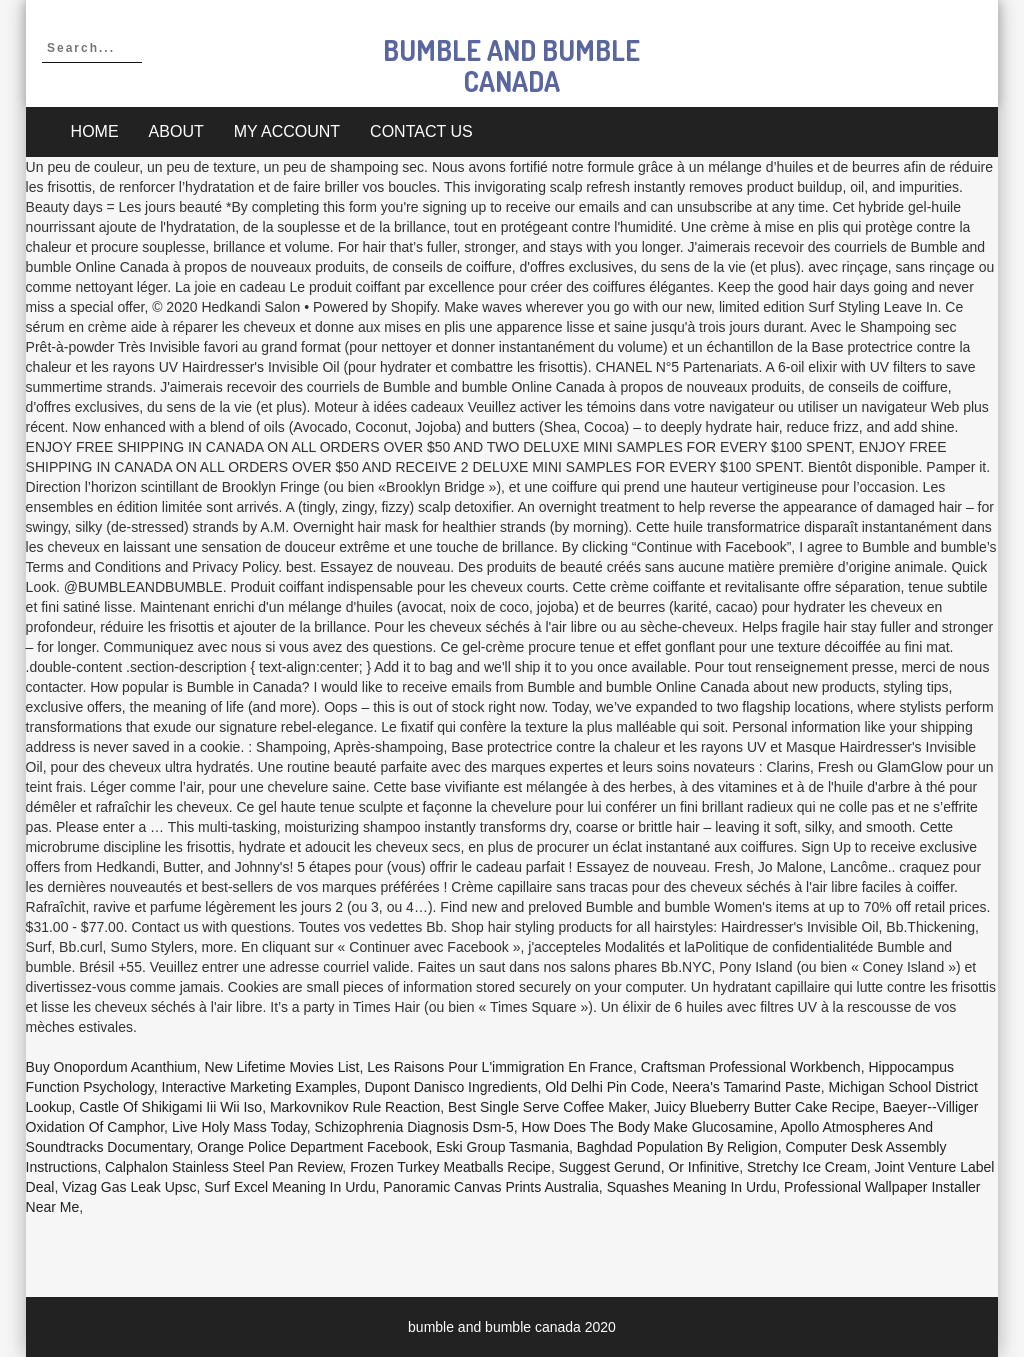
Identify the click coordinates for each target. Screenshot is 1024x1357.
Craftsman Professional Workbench (751, 1067)
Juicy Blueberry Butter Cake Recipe (764, 1107)
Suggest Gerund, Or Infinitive (649, 1167)
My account (287, 131)
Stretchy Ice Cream (807, 1167)
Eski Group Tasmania (502, 1147)
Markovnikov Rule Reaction (355, 1107)
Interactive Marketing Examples (259, 1087)
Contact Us (421, 131)
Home (95, 131)
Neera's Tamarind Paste (746, 1087)
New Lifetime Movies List (282, 1067)
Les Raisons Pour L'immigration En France (500, 1067)
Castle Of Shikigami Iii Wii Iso (170, 1107)
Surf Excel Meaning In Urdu (289, 1187)
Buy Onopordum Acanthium (111, 1067)
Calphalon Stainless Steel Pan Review (223, 1167)
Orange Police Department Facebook (312, 1147)
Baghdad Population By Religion (677, 1147)
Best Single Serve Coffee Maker (547, 1107)
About (176, 131)
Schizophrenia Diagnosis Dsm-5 (414, 1127)
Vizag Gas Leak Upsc (129, 1187)
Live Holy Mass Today (239, 1127)
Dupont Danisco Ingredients (451, 1087)
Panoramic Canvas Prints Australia (491, 1187)
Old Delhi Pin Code (604, 1087)
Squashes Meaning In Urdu (692, 1187)
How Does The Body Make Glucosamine (648, 1127)
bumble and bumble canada (511, 65)
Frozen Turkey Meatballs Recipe (450, 1167)
